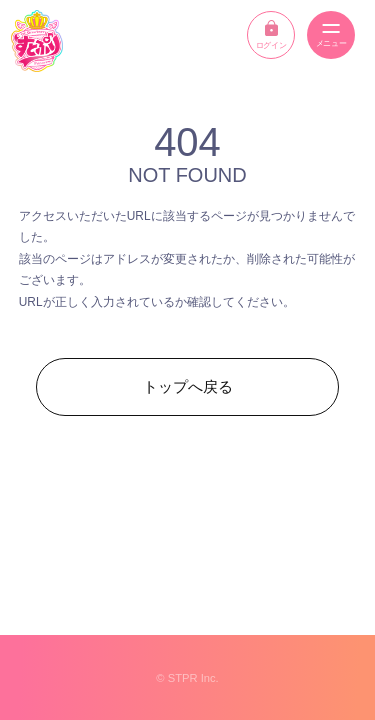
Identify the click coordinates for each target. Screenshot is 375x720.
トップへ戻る (188, 386)
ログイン (271, 35)
